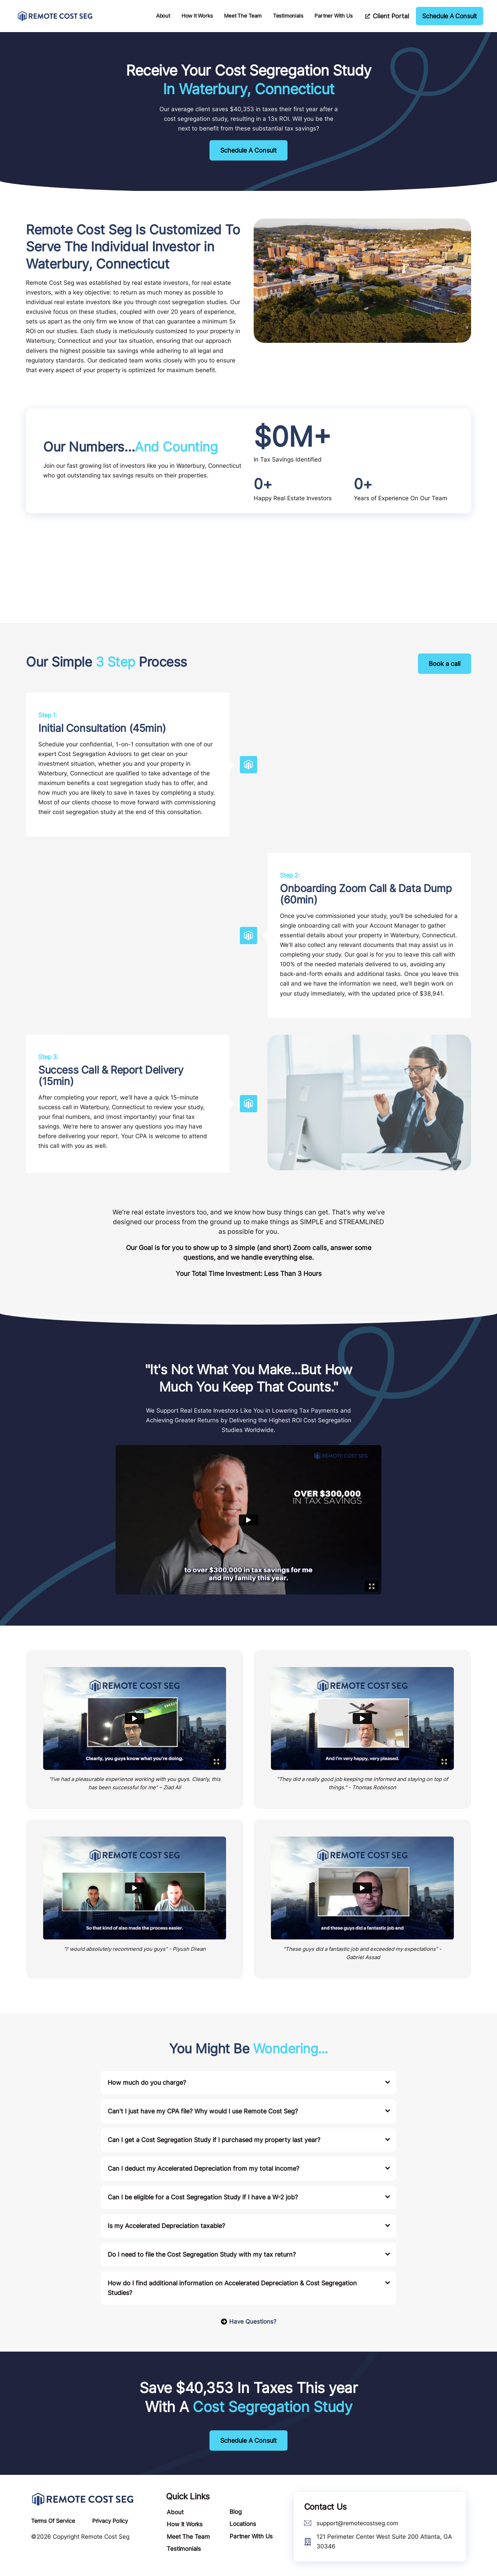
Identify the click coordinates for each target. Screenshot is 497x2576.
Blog (235, 2511)
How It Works (197, 15)
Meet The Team (242, 15)
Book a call (444, 663)
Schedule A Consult (248, 150)
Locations (242, 2523)
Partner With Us (333, 15)
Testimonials (288, 15)
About (163, 15)
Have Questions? (248, 2321)
